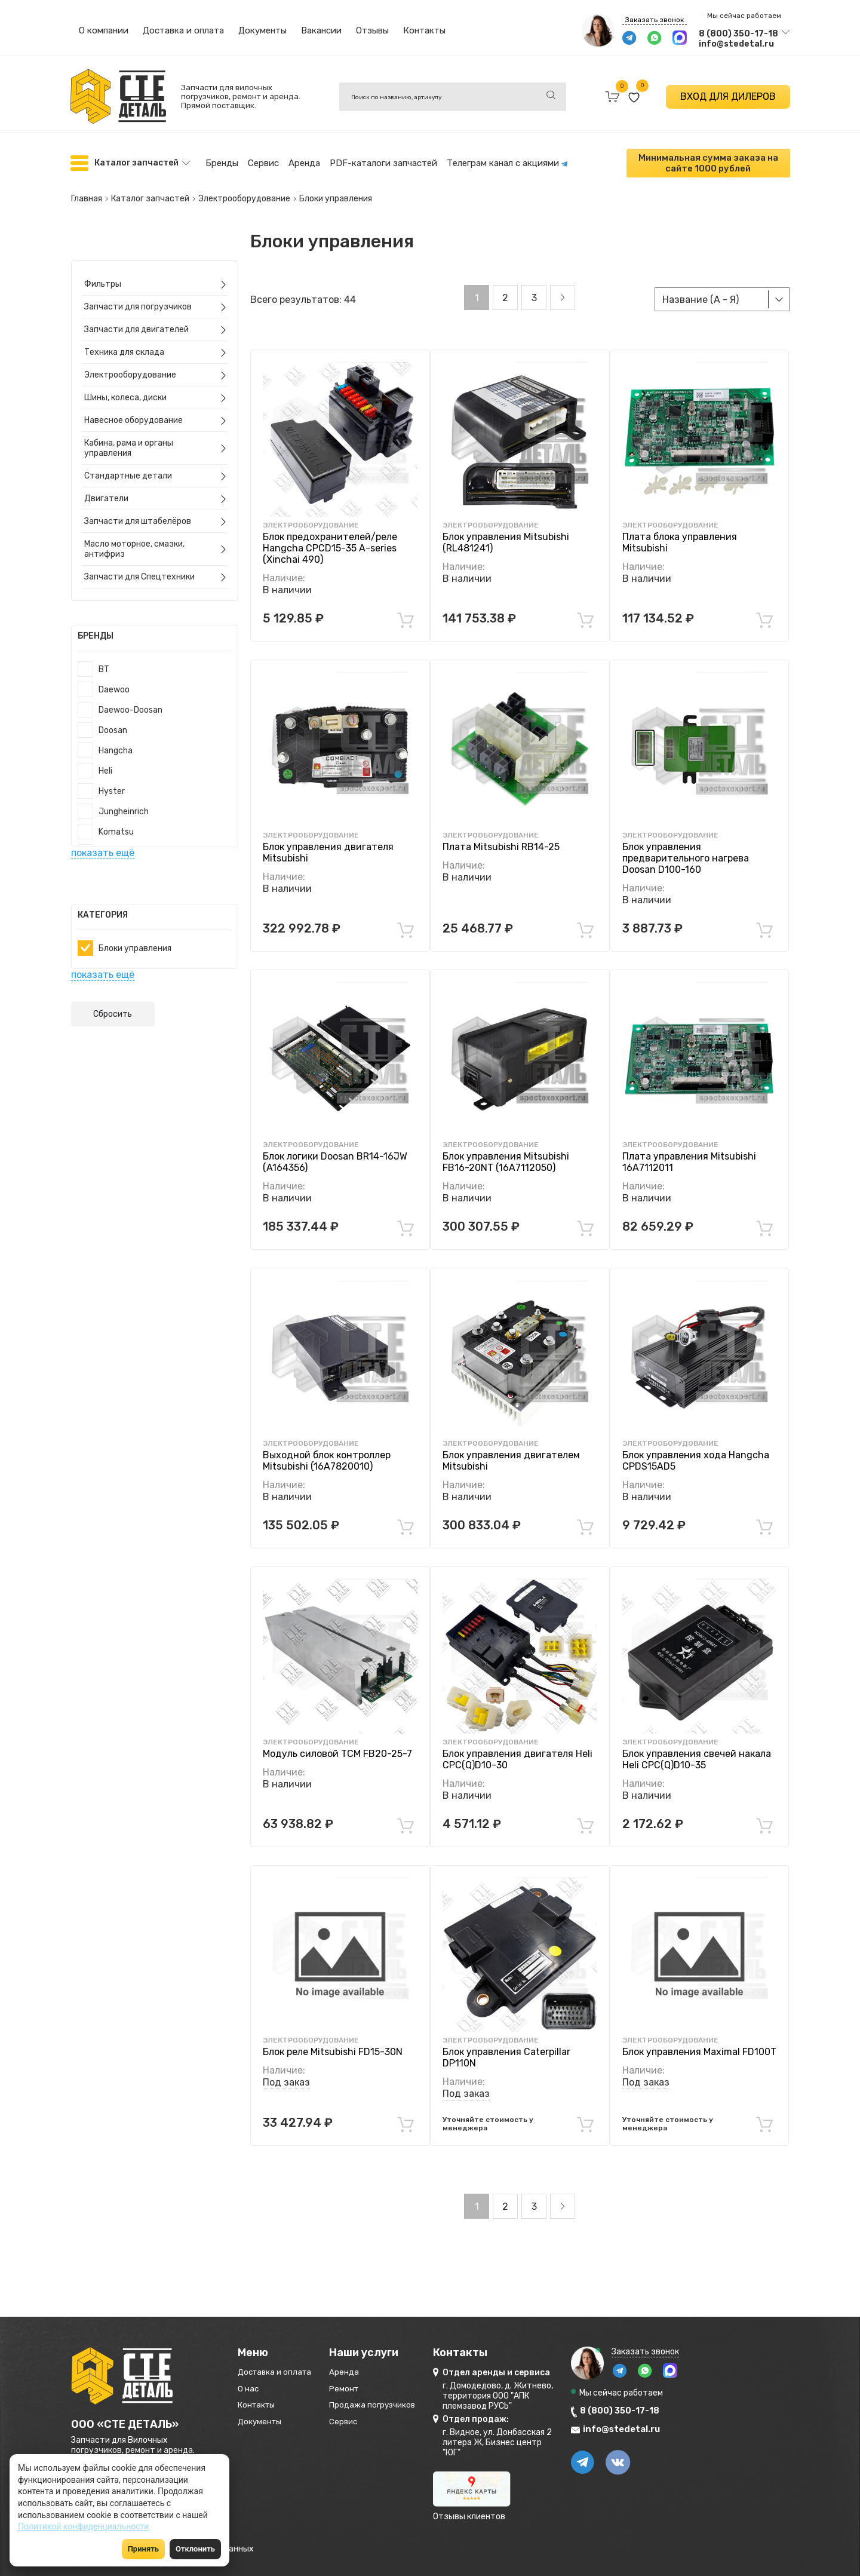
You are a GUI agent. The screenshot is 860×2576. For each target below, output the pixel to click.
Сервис (263, 160)
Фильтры (104, 271)
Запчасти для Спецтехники (141, 564)
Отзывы (372, 30)
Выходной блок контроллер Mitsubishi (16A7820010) (327, 1448)
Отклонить (195, 2548)
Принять (143, 2548)
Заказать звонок (654, 20)
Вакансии (321, 30)
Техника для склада (126, 340)
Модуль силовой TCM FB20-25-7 (337, 1741)
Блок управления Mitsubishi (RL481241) (506, 530)
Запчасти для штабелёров (139, 509)
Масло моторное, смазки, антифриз (136, 536)
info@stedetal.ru (736, 44)
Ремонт (374, 2381)
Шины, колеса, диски (127, 385)
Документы (262, 30)
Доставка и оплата (183, 30)
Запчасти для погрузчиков (140, 294)
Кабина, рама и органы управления (130, 435)
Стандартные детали (130, 463)
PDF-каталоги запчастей (383, 160)
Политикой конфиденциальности (83, 2526)
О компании (103, 30)
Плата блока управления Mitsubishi (679, 530)
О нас (251, 2381)
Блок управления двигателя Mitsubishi (328, 840)
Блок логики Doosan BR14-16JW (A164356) (335, 1149)
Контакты (424, 30)
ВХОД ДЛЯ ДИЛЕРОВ (728, 96)
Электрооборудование (132, 362)
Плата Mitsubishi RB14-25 (501, 834)
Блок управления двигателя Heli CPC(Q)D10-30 (517, 1746)
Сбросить (112, 1001)
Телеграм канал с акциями (507, 160)
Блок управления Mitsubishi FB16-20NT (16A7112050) (506, 1149)
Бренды (221, 160)
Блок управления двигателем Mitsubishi (511, 1448)
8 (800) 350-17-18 (738, 34)
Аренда (304, 160)
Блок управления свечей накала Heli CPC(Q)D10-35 (696, 1746)
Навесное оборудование (135, 408)
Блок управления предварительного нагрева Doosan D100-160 (685, 846)
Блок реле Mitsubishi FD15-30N (333, 2040)
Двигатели (108, 486)
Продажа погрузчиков (413, 2401)
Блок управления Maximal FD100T (699, 2040)
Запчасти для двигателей (138, 317)
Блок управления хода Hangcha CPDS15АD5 (695, 1448)
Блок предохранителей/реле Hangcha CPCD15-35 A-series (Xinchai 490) (330, 536)
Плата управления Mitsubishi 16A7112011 (689, 1149)
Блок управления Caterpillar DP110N (506, 2045)
